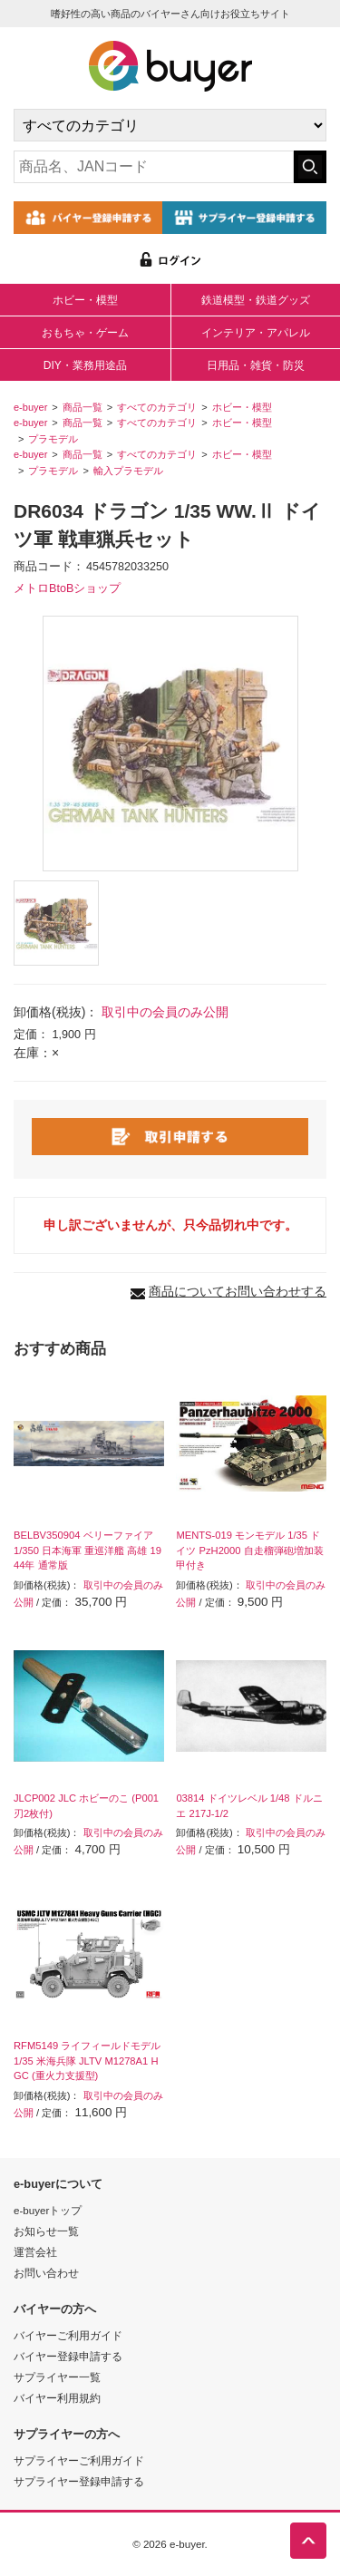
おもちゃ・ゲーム (85, 332)
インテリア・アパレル (255, 332)
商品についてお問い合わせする (237, 1291)
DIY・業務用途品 (85, 365)
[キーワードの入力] (154, 167)
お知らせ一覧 (46, 2231)
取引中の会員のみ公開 (165, 1012)
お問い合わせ (46, 2273)
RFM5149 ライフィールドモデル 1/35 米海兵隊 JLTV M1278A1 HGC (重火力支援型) (87, 2061)
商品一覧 (82, 407)
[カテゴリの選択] (170, 125)
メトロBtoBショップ (67, 588)
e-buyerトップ (48, 2210)
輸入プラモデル (128, 470)
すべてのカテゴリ (157, 407)
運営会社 (35, 2252)
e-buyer (30, 407)
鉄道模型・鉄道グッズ (255, 300)
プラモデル (53, 438)
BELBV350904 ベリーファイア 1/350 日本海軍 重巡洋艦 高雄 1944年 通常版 (87, 1550)
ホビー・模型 (85, 300)
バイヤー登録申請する (68, 2356)
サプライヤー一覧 (57, 2377)
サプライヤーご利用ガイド (79, 2460)
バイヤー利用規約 (57, 2398)
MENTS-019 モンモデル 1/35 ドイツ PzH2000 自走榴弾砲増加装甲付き (249, 1550)
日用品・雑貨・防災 (256, 365)
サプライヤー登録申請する (79, 2481)
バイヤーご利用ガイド (68, 2335)
